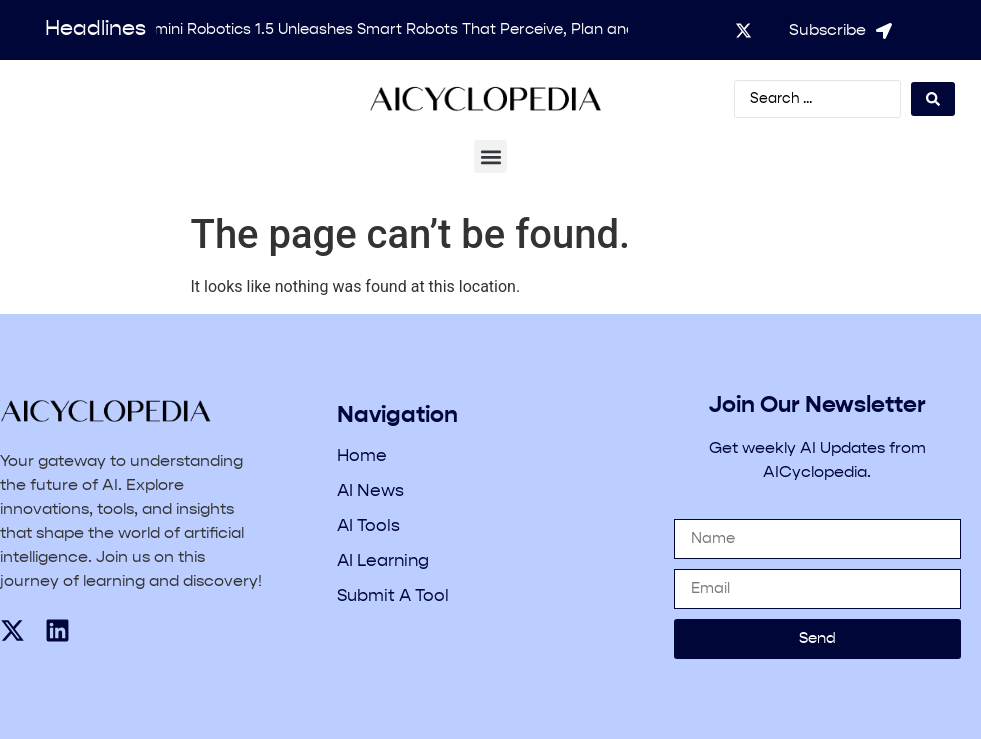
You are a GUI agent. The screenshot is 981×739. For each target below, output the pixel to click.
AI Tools (368, 526)
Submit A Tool (393, 596)
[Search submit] (933, 99)
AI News (370, 491)
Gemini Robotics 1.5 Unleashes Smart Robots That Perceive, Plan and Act (404, 29)
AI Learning (383, 561)
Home (362, 456)
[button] (490, 156)
